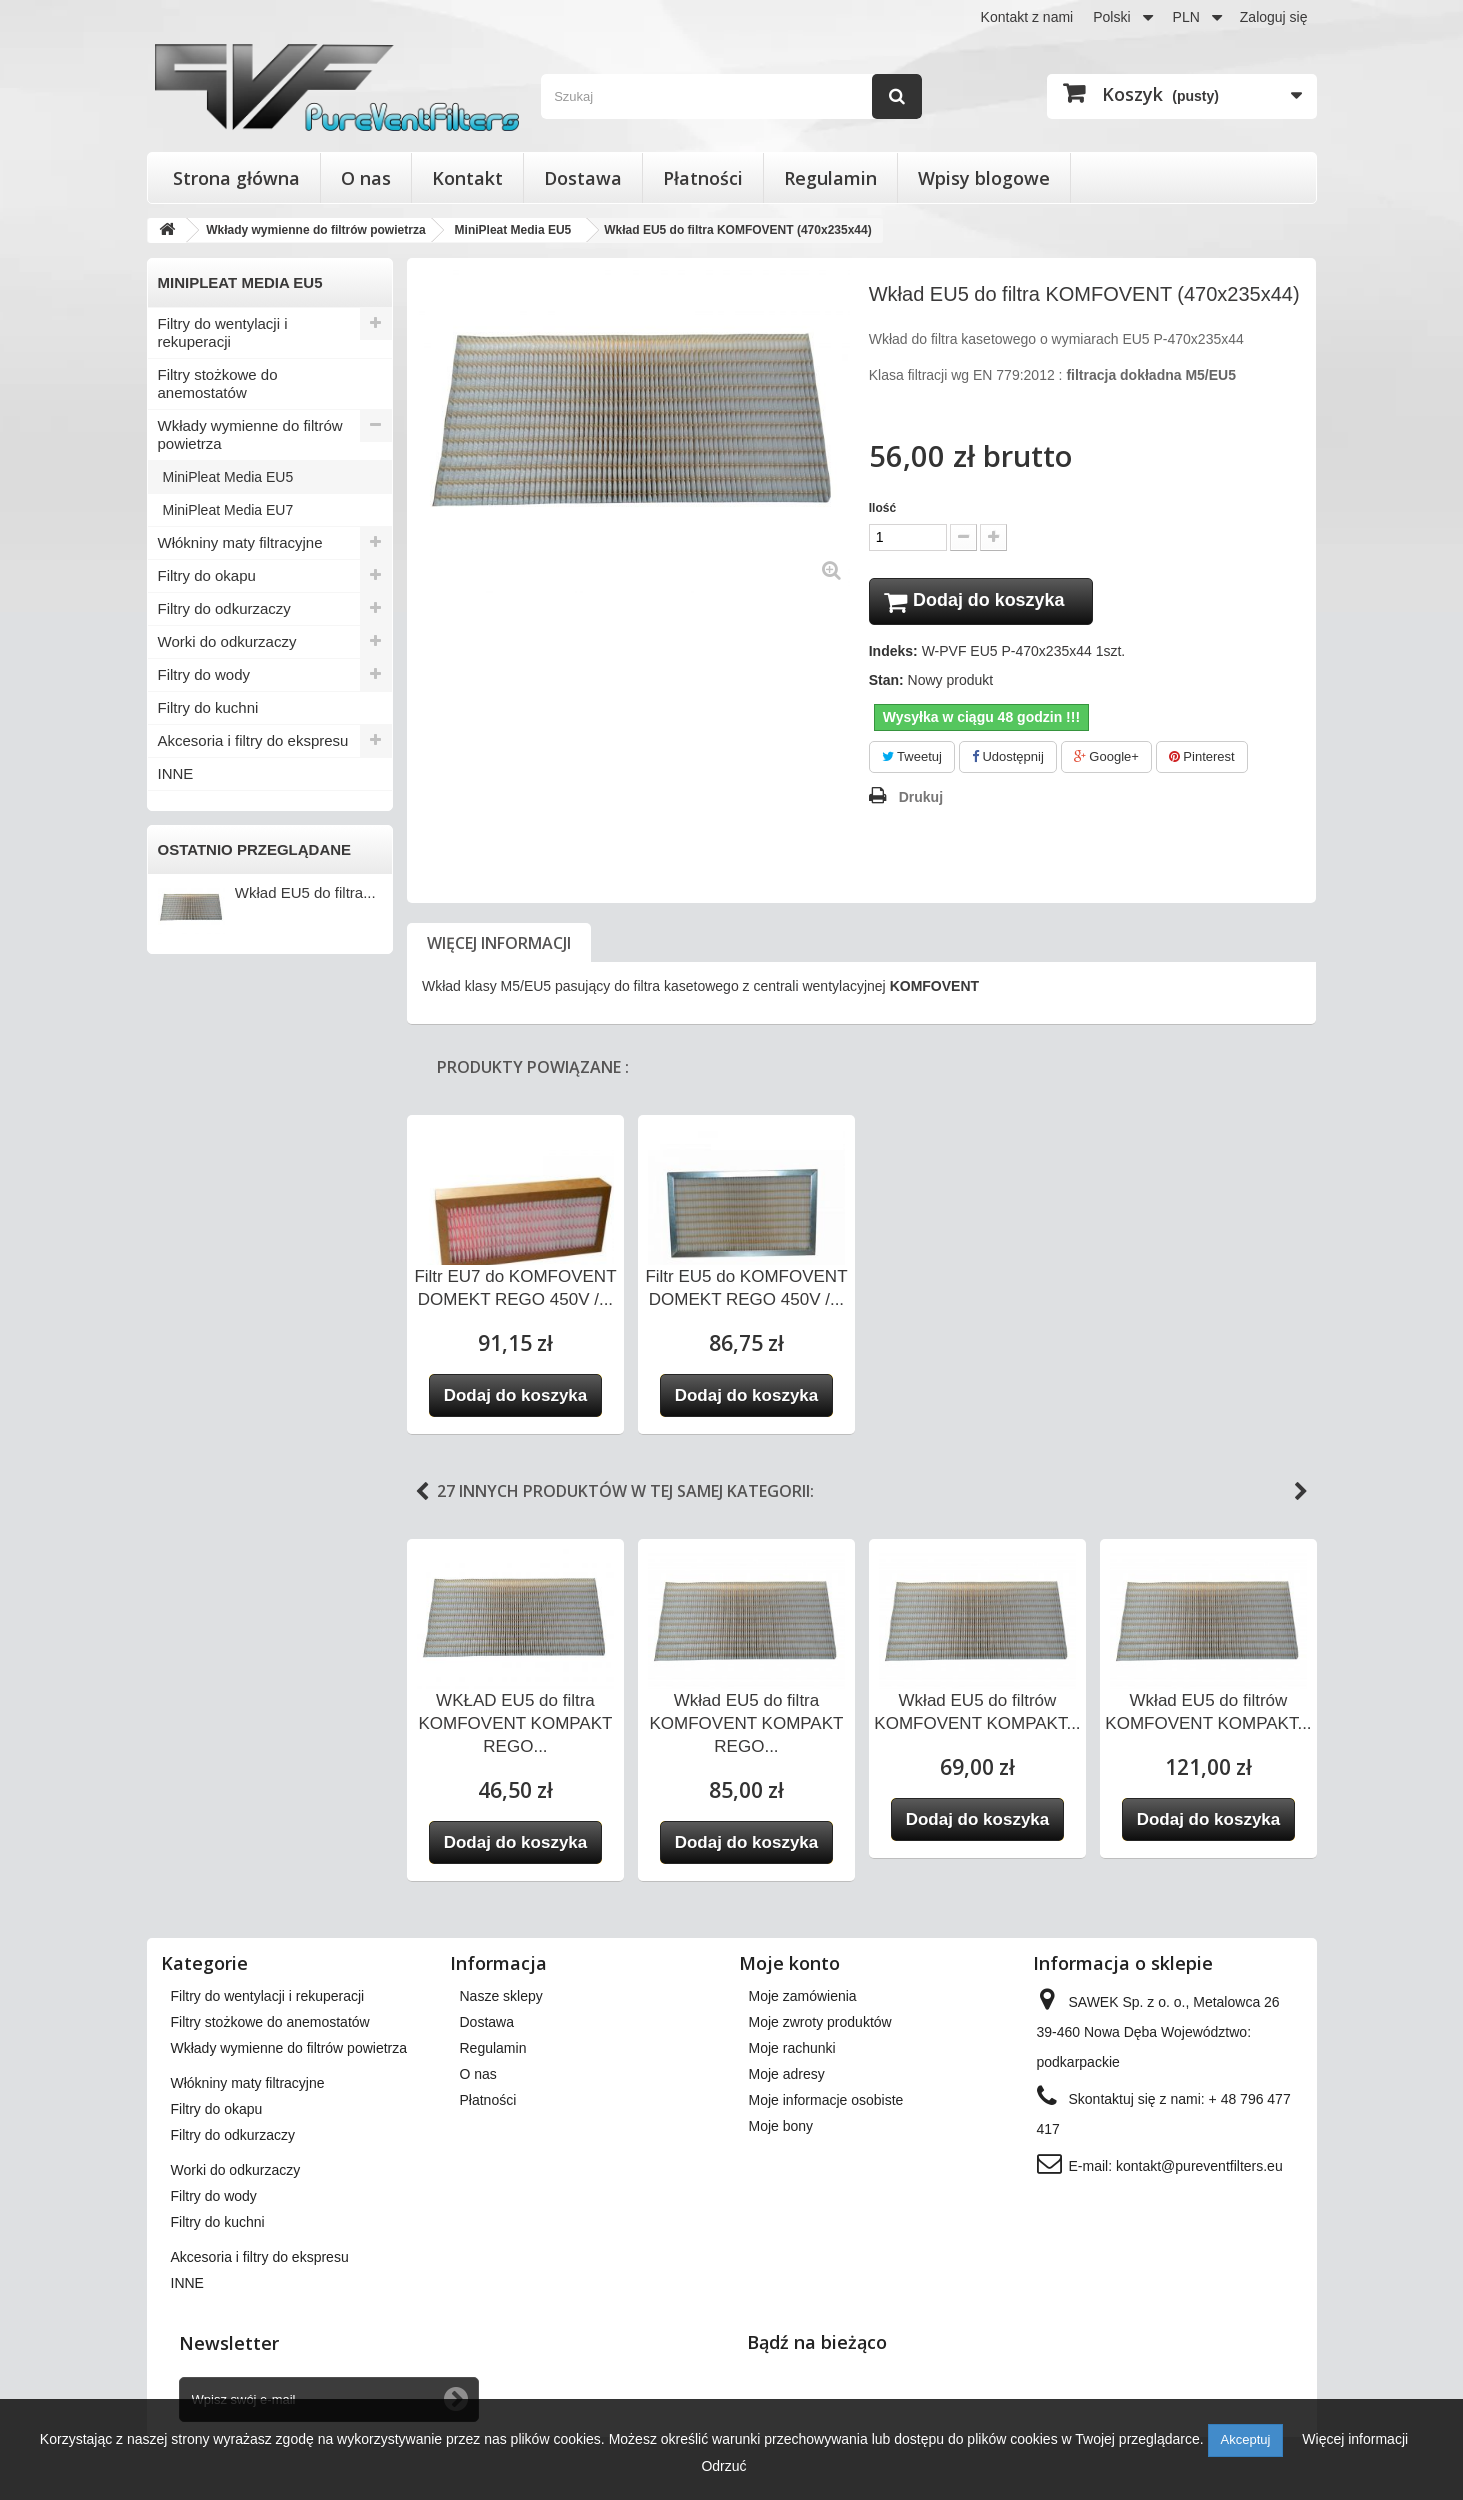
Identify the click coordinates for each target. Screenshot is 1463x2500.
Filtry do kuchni (208, 707)
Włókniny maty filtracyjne (240, 542)
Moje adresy (787, 2077)
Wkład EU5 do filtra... (305, 892)
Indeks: (893, 654)
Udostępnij (1008, 759)
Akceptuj (1246, 2439)
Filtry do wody (204, 674)
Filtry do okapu (207, 575)
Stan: (886, 683)
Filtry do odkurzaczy (224, 608)
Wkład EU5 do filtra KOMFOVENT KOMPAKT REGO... (746, 1726)
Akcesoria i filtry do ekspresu (253, 740)
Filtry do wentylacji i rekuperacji (223, 332)
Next (1301, 1495)
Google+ (1106, 759)
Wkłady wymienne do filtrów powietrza (250, 434)
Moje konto (789, 1966)
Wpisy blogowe (984, 178)
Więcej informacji (499, 946)
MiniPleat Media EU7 (228, 510)
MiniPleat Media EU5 (228, 477)
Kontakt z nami (1027, 17)
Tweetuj (912, 759)
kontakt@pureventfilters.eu (1199, 2169)
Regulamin (830, 178)
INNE (176, 773)
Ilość (882, 508)
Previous (422, 1495)
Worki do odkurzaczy (227, 641)
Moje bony (781, 2129)
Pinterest (1202, 759)
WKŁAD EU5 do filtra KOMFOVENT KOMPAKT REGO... (515, 1726)
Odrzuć (723, 2466)
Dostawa (583, 178)
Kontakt (467, 178)
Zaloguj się (1274, 17)
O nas (366, 178)
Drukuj (921, 800)
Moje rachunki (792, 2051)
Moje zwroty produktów (820, 2025)
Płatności (703, 178)
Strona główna (236, 178)
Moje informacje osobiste (826, 2103)
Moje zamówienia (803, 1999)
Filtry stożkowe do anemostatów (218, 383)
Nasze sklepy (501, 1999)
